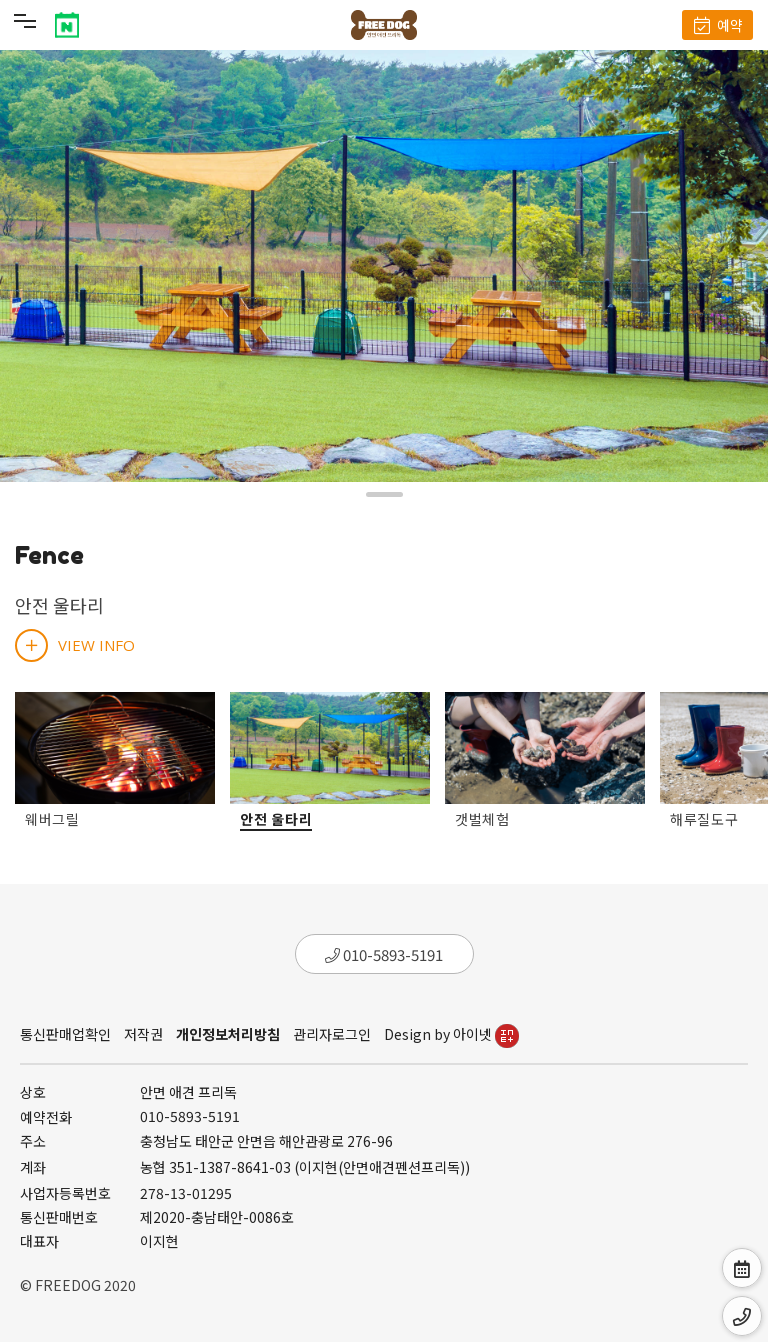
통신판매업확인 (65, 1034)
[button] (384, 494)
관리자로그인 (332, 1034)
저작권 (143, 1034)
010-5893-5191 (384, 954)
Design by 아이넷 (451, 1034)
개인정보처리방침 (228, 1034)
